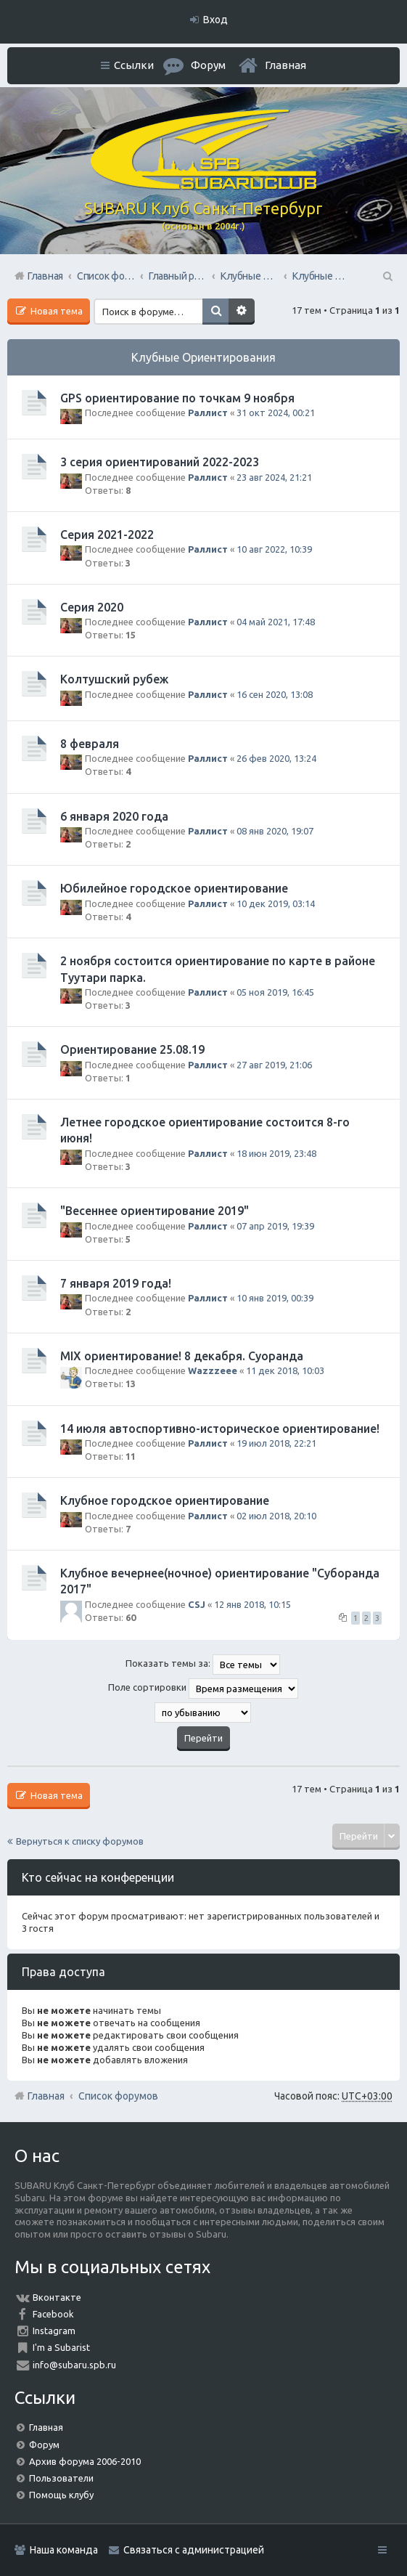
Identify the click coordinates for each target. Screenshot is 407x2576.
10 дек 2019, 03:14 (276, 903)
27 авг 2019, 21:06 (274, 1065)
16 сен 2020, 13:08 (275, 694)
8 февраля (89, 743)
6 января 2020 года (114, 816)
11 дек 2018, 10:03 (285, 1370)
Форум (44, 2444)
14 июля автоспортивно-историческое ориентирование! (219, 1428)
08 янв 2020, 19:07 (275, 831)
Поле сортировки (203, 1688)
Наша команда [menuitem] (64, 2550)
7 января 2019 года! (115, 1283)
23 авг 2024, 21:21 (274, 477)
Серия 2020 (91, 607)
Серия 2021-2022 (107, 534)
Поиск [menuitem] (386, 276)
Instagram (54, 2330)
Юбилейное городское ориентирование (174, 888)
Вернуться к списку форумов (80, 1841)
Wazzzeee (212, 1370)
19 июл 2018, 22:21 (276, 1443)
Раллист (208, 412)
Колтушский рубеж (114, 679)
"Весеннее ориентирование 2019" (154, 1210)
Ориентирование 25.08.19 (132, 1049)
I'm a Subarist (61, 2347)
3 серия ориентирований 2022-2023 (159, 461)
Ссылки (134, 65)
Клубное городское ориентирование (164, 1500)
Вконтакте (57, 2297)
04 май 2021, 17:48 (276, 622)
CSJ (196, 1604)
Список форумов (118, 2096)
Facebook (53, 2314)
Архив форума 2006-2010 (85, 2461)
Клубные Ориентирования (203, 357)
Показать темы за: (203, 1664)
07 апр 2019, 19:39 (275, 1226)
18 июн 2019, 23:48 (276, 1153)
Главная (285, 65)
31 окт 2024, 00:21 (276, 412)
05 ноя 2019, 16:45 (275, 992)
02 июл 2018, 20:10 (276, 1516)
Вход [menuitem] (215, 19)
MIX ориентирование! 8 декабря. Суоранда (181, 1355)
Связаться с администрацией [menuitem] (193, 2550)
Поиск (215, 311)
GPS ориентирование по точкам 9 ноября (177, 398)
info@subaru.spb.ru (74, 2365)
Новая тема (55, 311)
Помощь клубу (61, 2495)
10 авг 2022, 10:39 (274, 549)
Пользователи (61, 2478)
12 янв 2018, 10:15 (252, 1604)
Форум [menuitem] (208, 65)
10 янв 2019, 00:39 (275, 1298)
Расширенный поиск (242, 311)
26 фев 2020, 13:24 (276, 758)
